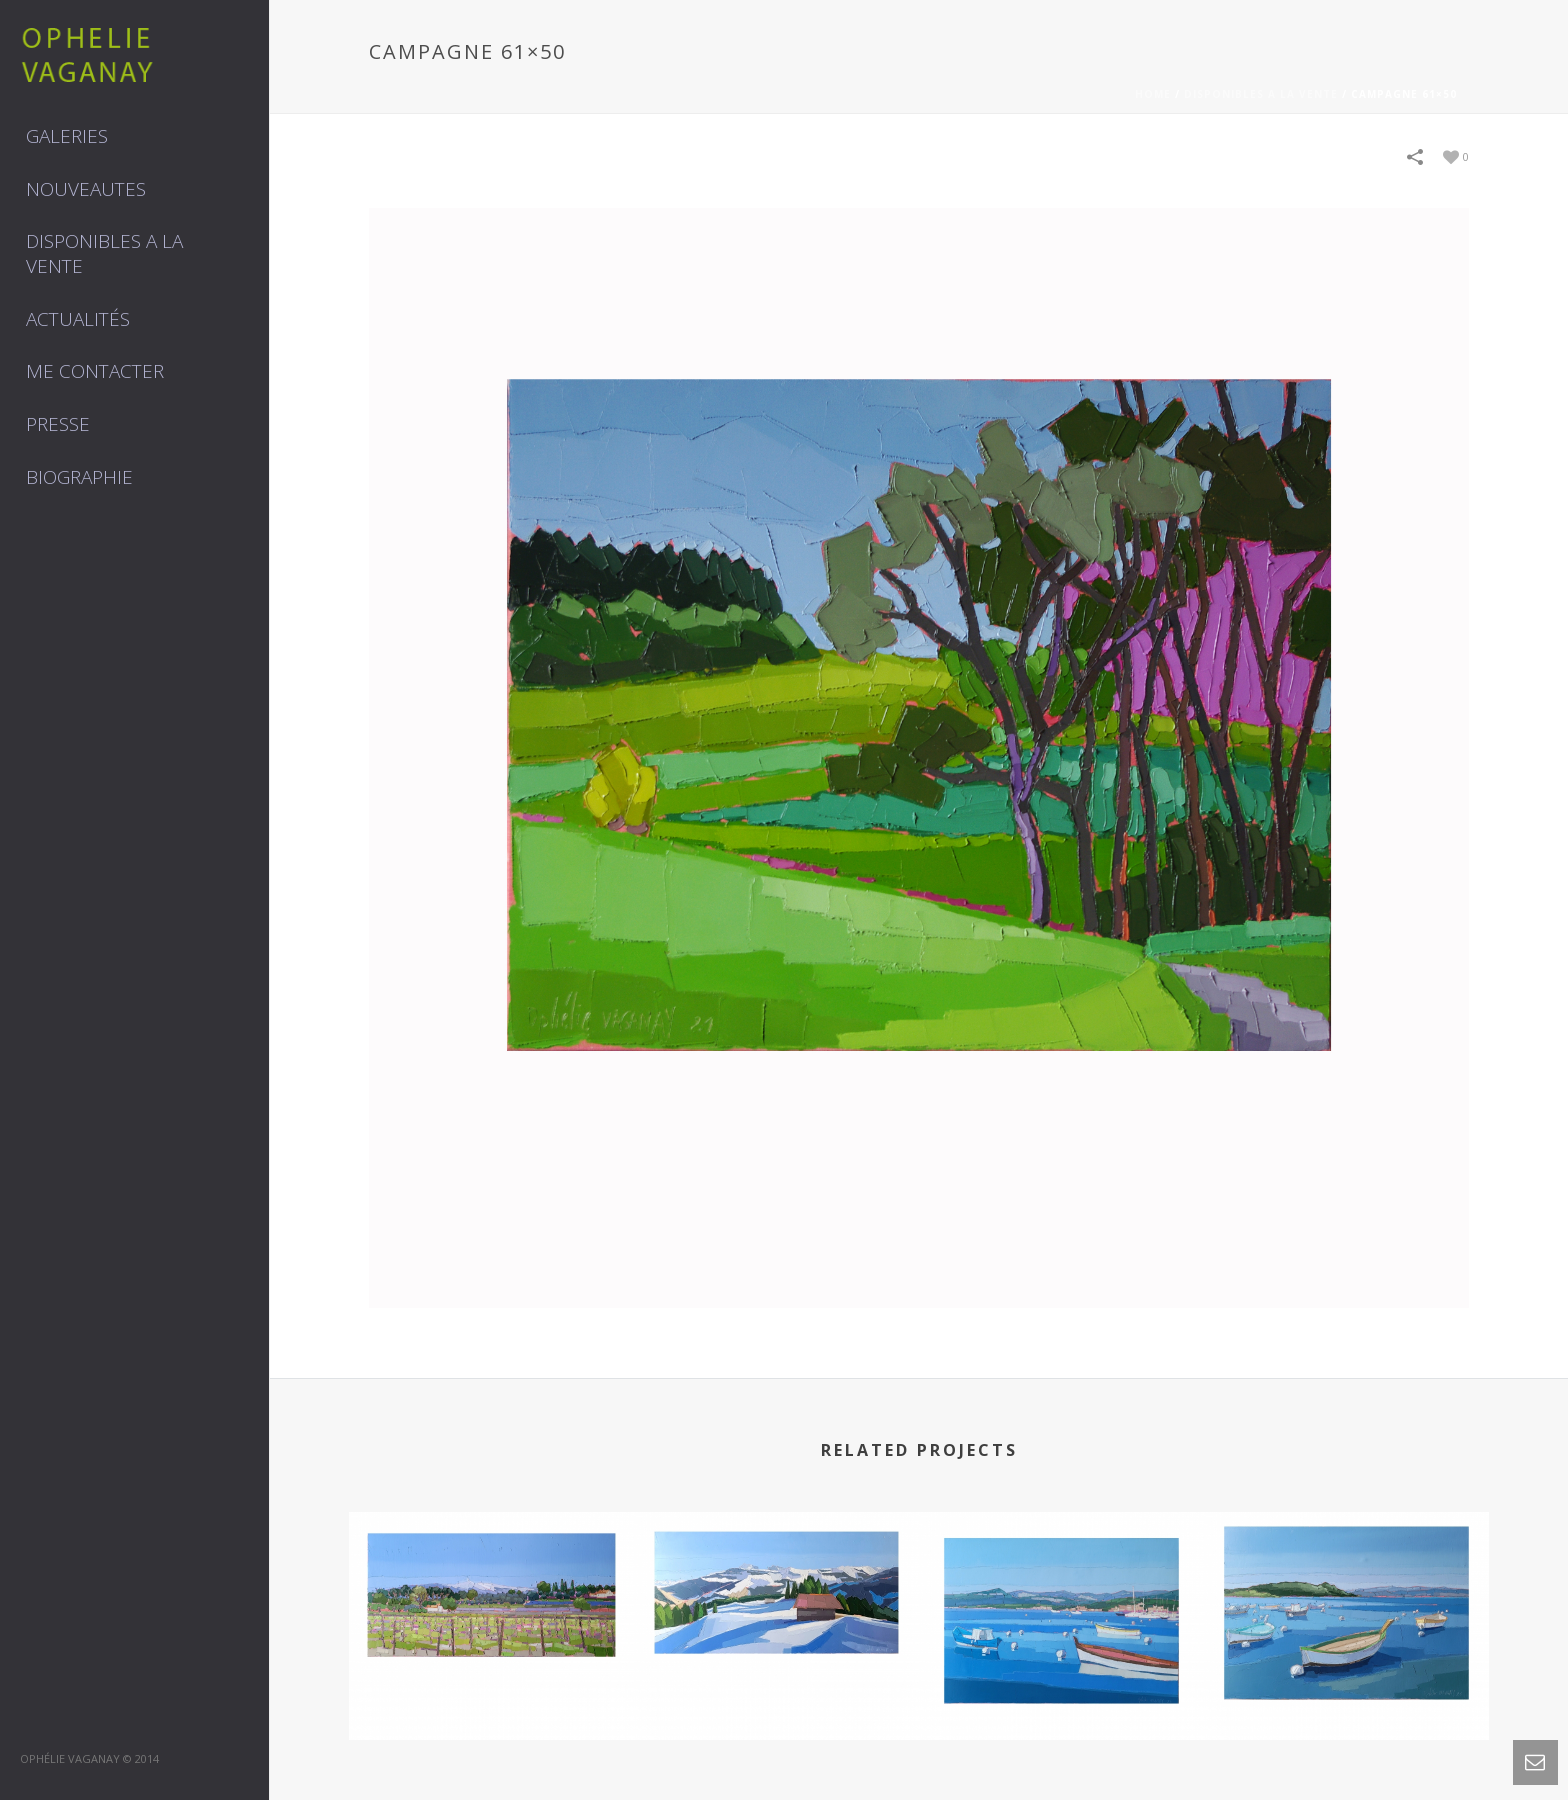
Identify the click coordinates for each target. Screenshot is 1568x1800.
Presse (58, 424)
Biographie (79, 477)
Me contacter (95, 371)
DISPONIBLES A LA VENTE (104, 253)
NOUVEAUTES (86, 189)
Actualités (78, 319)
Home (1153, 94)
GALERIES (67, 136)
